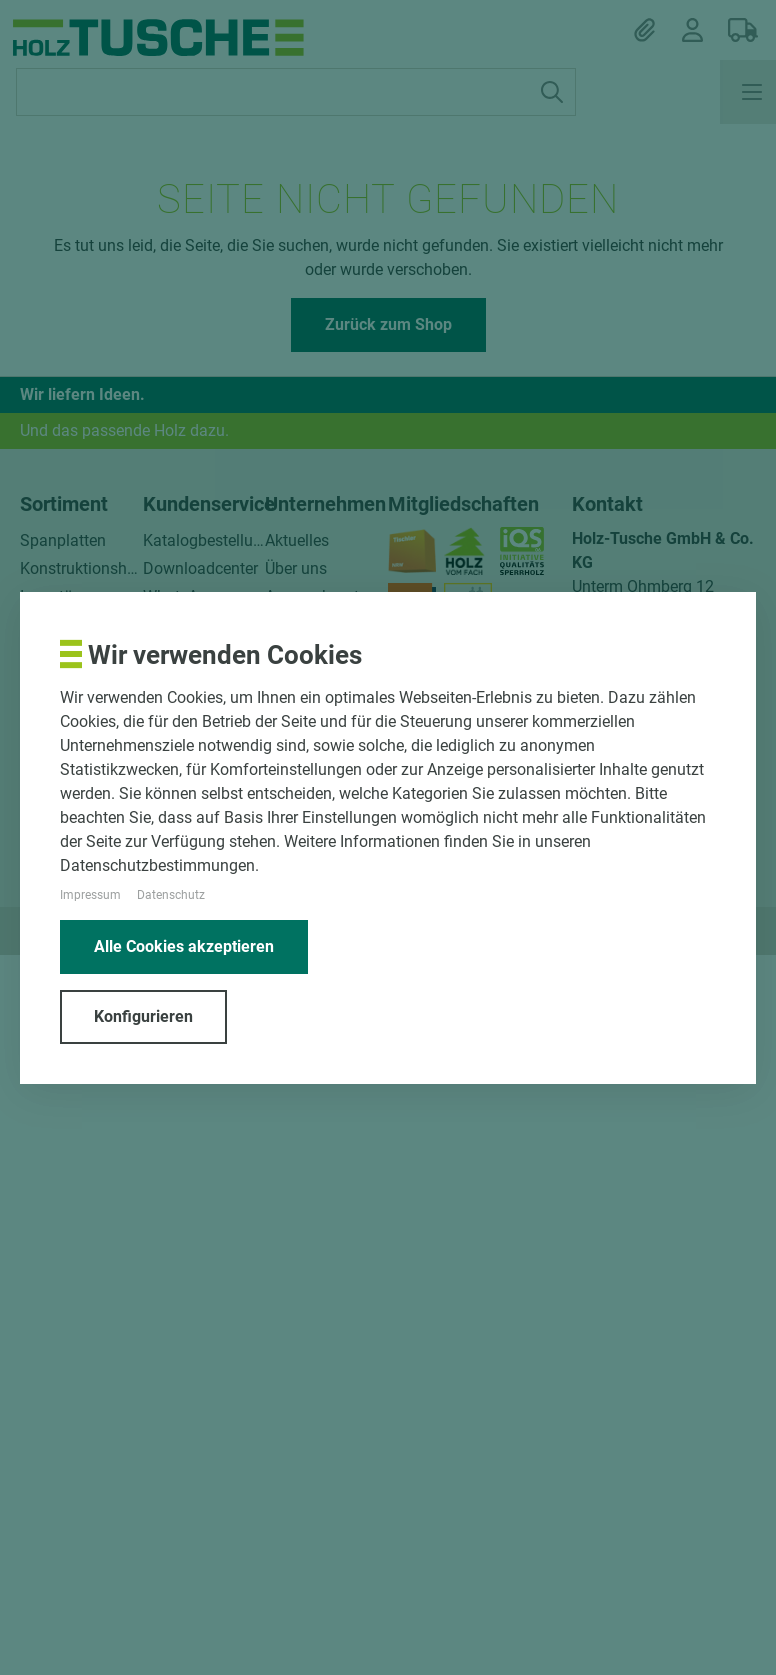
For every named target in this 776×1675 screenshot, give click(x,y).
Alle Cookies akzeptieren (184, 946)
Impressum (90, 895)
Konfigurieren (143, 1016)
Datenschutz (171, 895)
